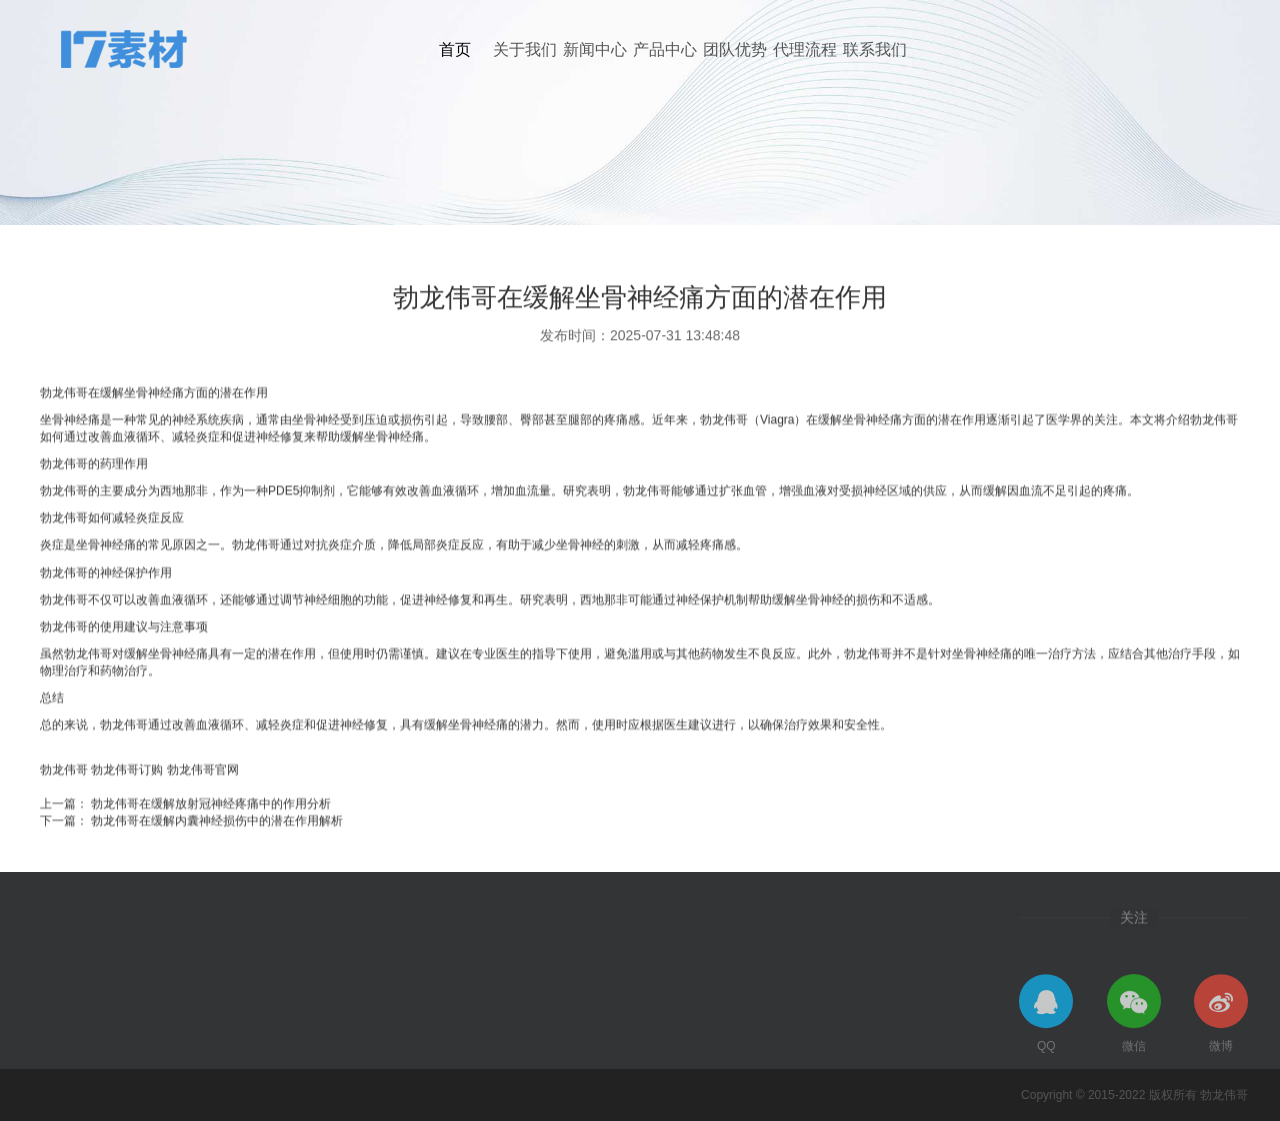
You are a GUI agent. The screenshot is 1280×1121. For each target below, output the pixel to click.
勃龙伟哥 (64, 801)
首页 (455, 49)
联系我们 (875, 49)
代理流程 (805, 49)
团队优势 (735, 49)
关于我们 (525, 49)
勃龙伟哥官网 (203, 801)
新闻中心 (595, 49)
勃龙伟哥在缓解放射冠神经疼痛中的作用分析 (211, 835)
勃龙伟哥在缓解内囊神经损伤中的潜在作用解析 (217, 852)
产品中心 (665, 49)
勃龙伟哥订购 (127, 801)
